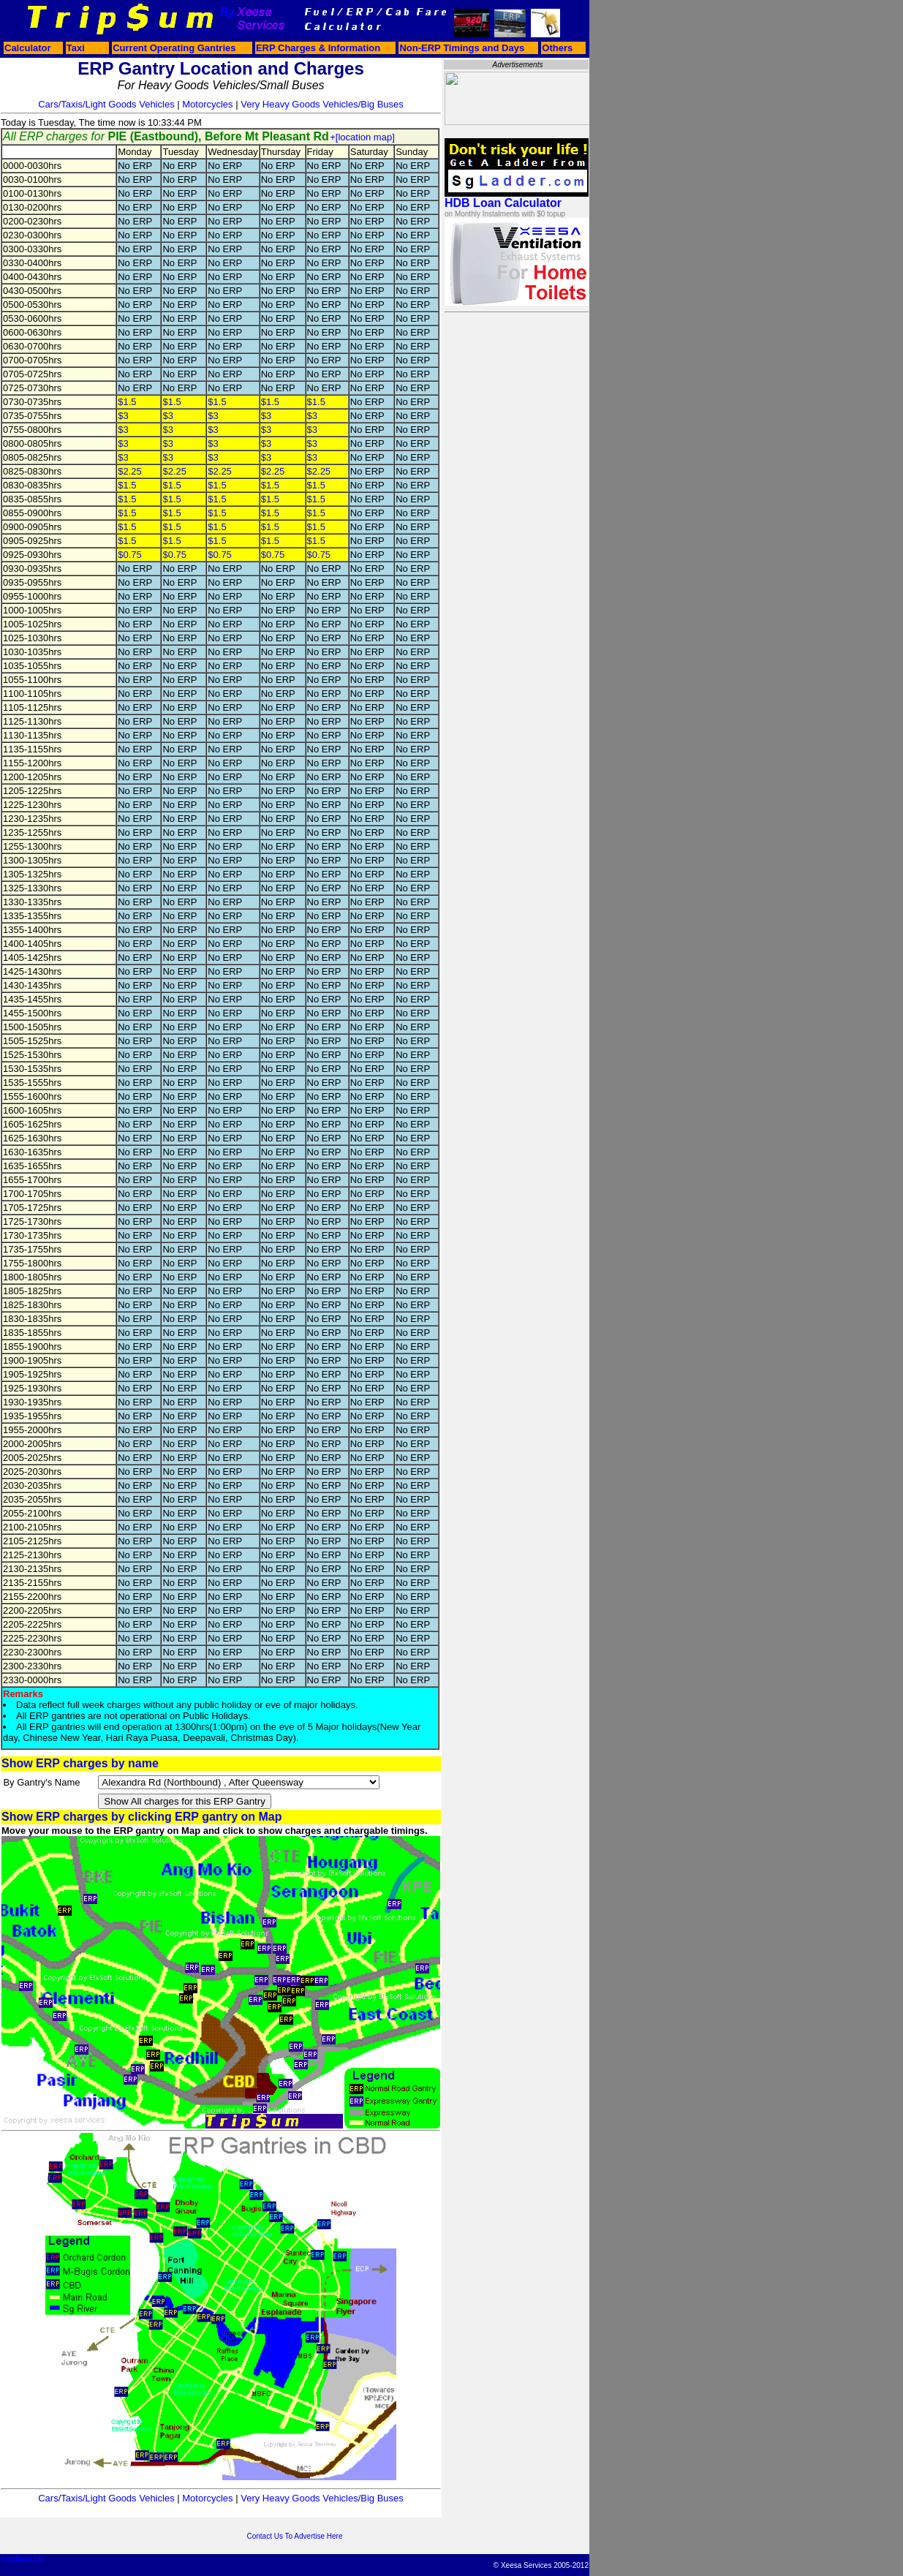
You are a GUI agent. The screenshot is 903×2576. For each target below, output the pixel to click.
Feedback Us (22, 2559)
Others (557, 47)
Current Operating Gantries (174, 47)
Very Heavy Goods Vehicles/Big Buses (322, 104)
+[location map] (362, 137)
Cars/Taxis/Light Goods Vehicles (106, 104)
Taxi (76, 47)
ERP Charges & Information (318, 47)
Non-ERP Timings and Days (461, 47)
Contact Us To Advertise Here (295, 2536)
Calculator (27, 47)
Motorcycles (207, 104)
